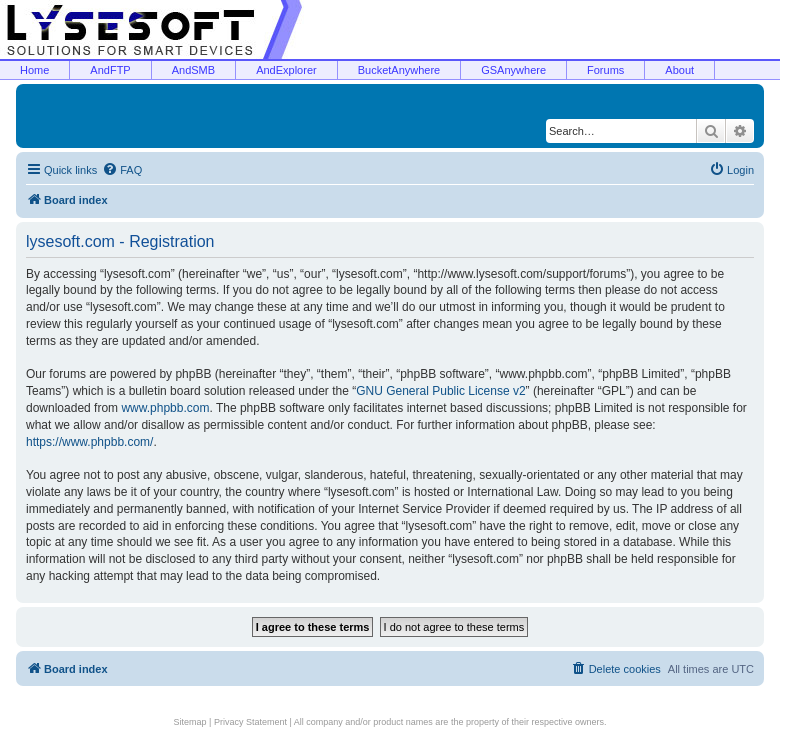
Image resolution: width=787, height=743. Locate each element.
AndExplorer (286, 70)
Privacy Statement (250, 722)
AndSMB (193, 70)
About (679, 70)
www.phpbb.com (165, 408)
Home (34, 70)
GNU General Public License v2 (440, 391)
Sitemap (190, 722)
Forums (605, 70)
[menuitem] (122, 170)
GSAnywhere (513, 70)
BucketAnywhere (399, 70)
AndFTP (110, 70)
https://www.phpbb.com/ (89, 442)
